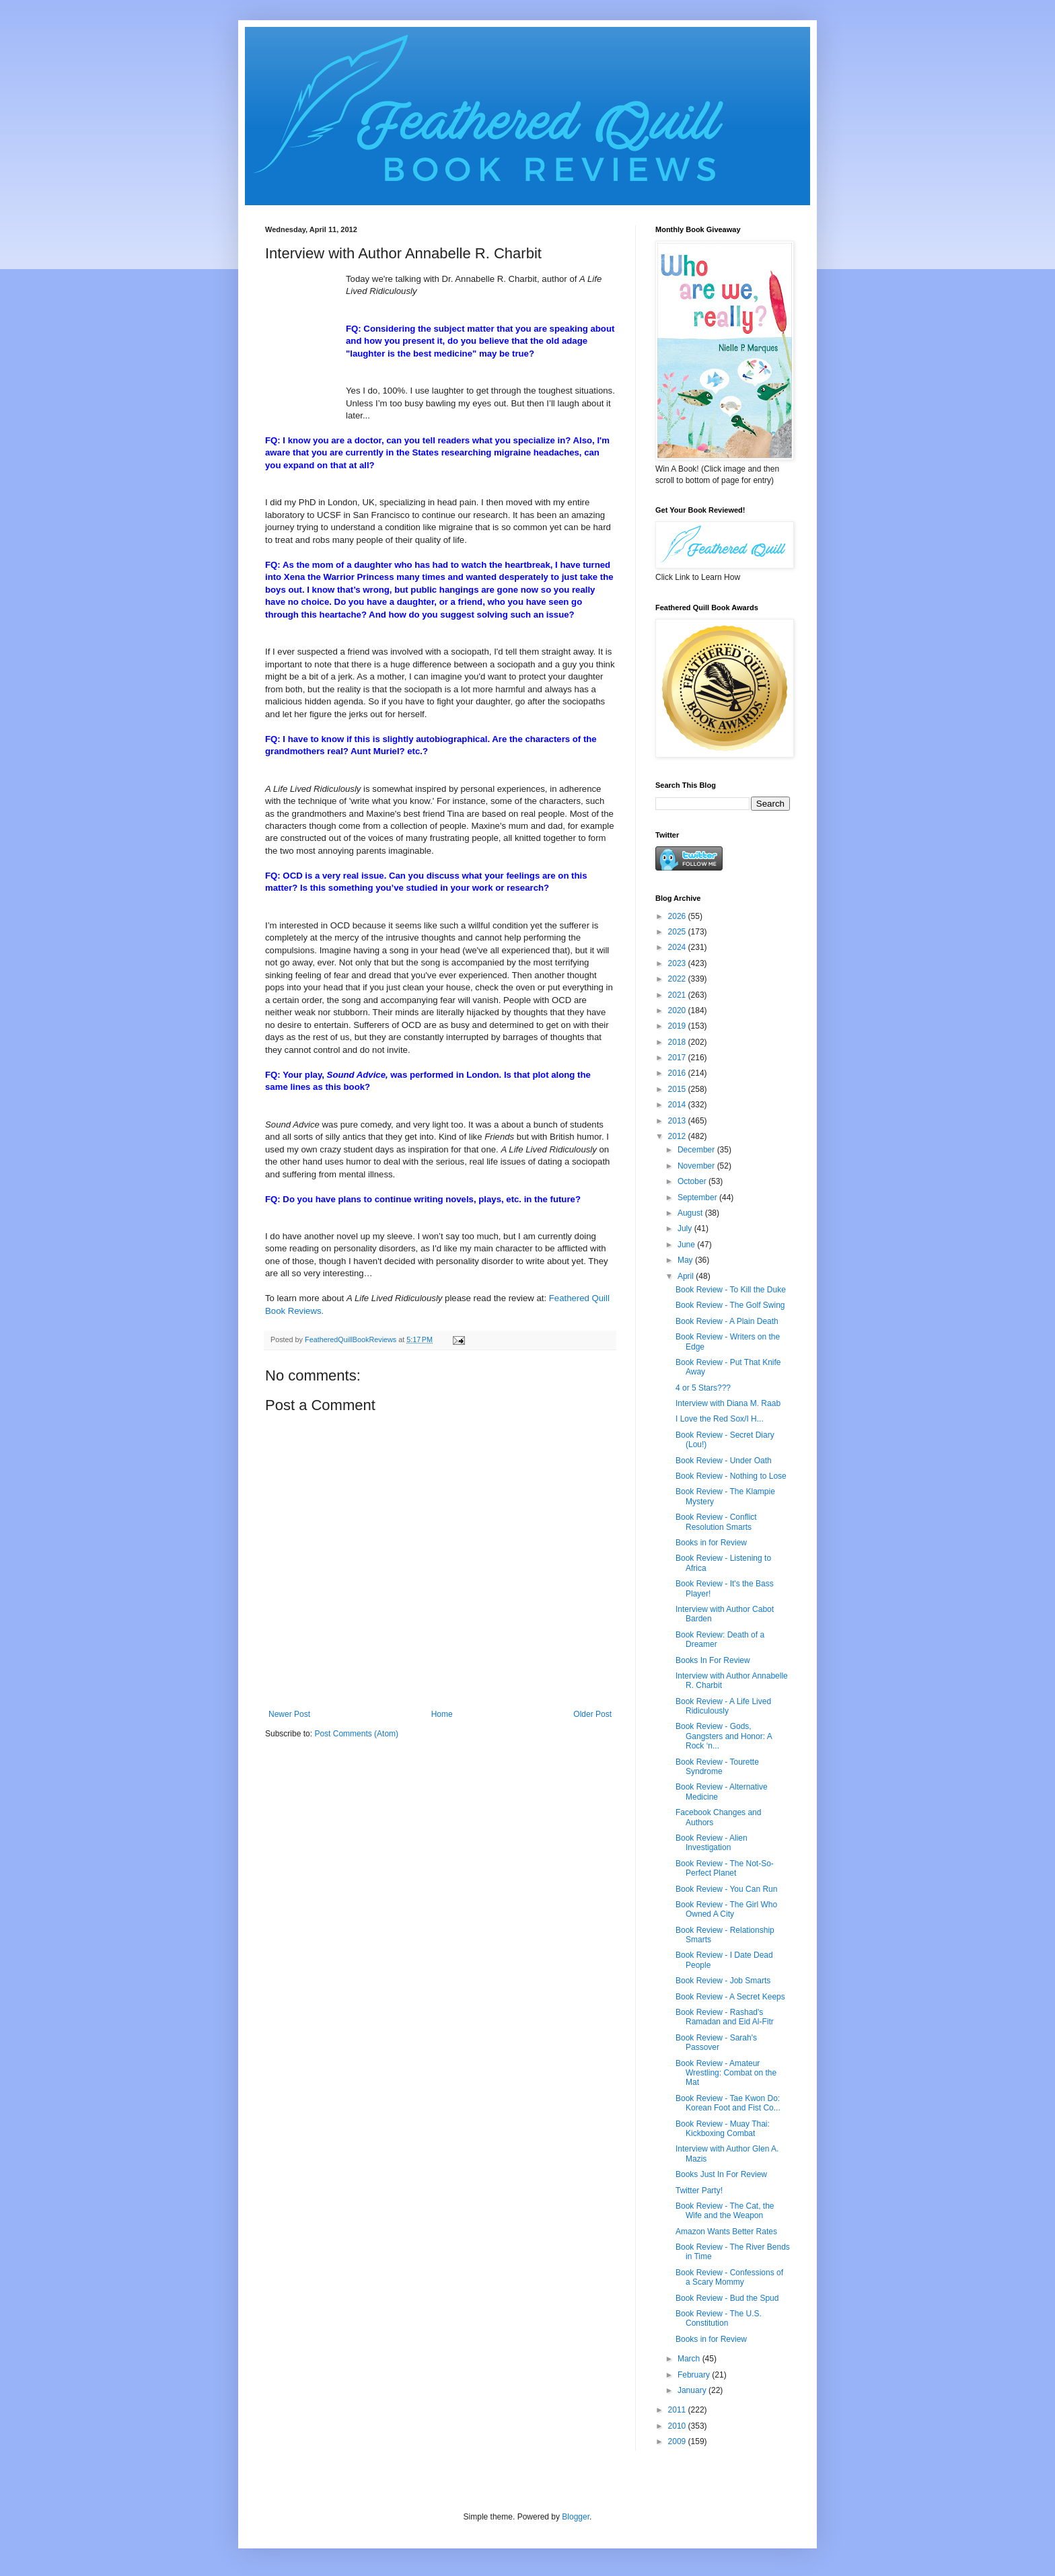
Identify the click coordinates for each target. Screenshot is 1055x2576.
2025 (678, 931)
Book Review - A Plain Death (727, 1321)
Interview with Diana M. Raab (728, 1403)
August (691, 1213)
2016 (678, 1073)
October (693, 1181)
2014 (678, 1104)
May (686, 1260)
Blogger (575, 2517)
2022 (678, 979)
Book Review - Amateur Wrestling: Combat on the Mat (726, 2073)
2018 (678, 1042)
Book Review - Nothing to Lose (731, 1476)
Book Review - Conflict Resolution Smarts (716, 1521)
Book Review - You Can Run (726, 1889)
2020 (678, 1010)
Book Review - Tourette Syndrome (717, 1766)
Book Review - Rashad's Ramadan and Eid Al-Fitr (725, 2017)
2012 (678, 1136)
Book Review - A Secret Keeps (730, 1996)
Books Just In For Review (721, 2174)
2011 (678, 2410)
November (697, 1166)
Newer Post (289, 1714)
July (686, 1228)
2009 (678, 2441)
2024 (678, 947)
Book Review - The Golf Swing (730, 1305)
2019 (678, 1026)
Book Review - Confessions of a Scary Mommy (729, 2277)
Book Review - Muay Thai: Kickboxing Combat (723, 2128)
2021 (678, 995)
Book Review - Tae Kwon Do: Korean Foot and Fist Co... (728, 2103)
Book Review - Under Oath (724, 1460)
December (697, 1149)
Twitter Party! (699, 2190)
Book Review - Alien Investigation (712, 1842)
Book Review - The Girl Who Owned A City (726, 1909)
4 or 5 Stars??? (703, 1388)
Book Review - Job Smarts (723, 1980)
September (698, 1197)
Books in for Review (711, 1542)
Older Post (592, 1714)
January (693, 2390)
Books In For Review (713, 1660)
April (687, 1276)
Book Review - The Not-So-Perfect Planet (725, 1868)
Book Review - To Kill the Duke (731, 1289)
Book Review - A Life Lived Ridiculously (723, 1706)
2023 (678, 963)
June (687, 1244)
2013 (678, 1121)
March (690, 2358)
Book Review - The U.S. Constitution (719, 2318)
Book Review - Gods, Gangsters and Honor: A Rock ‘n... (724, 1736)
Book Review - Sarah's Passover (716, 2042)
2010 (678, 2426)
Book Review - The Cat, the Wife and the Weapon (725, 2210)
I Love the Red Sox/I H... (720, 1419)
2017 (678, 1057)
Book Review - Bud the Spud (727, 2298)
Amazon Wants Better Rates (726, 2231)
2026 (678, 916)
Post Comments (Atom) (356, 1733)
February (695, 2375)
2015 (678, 1089)
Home (442, 1714)
